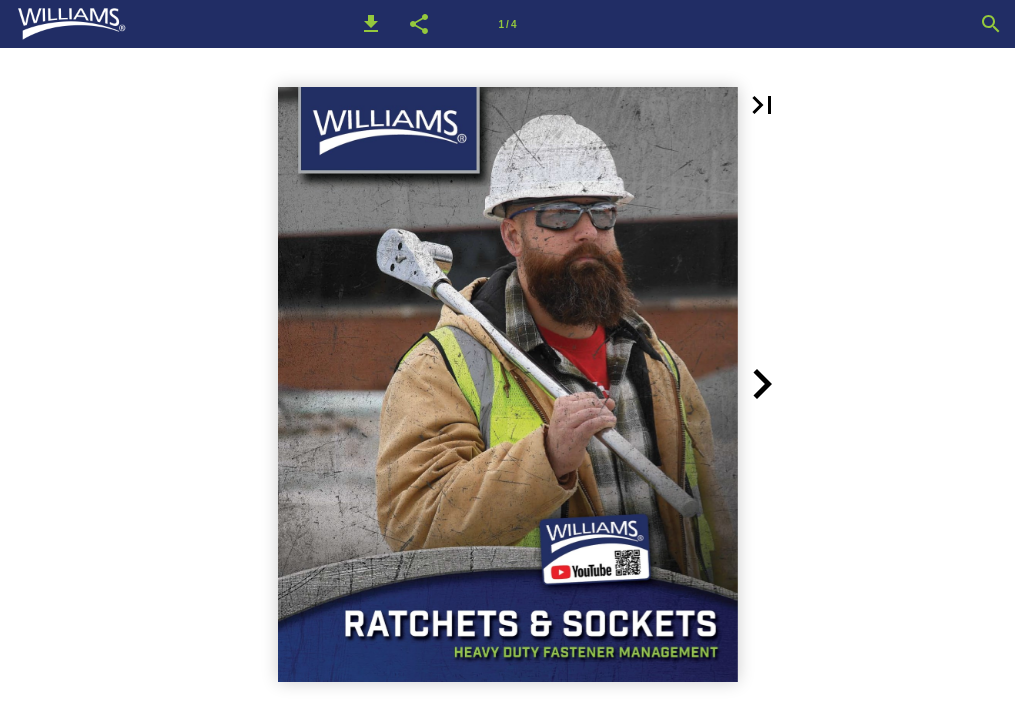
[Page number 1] (508, 24)
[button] (371, 24)
